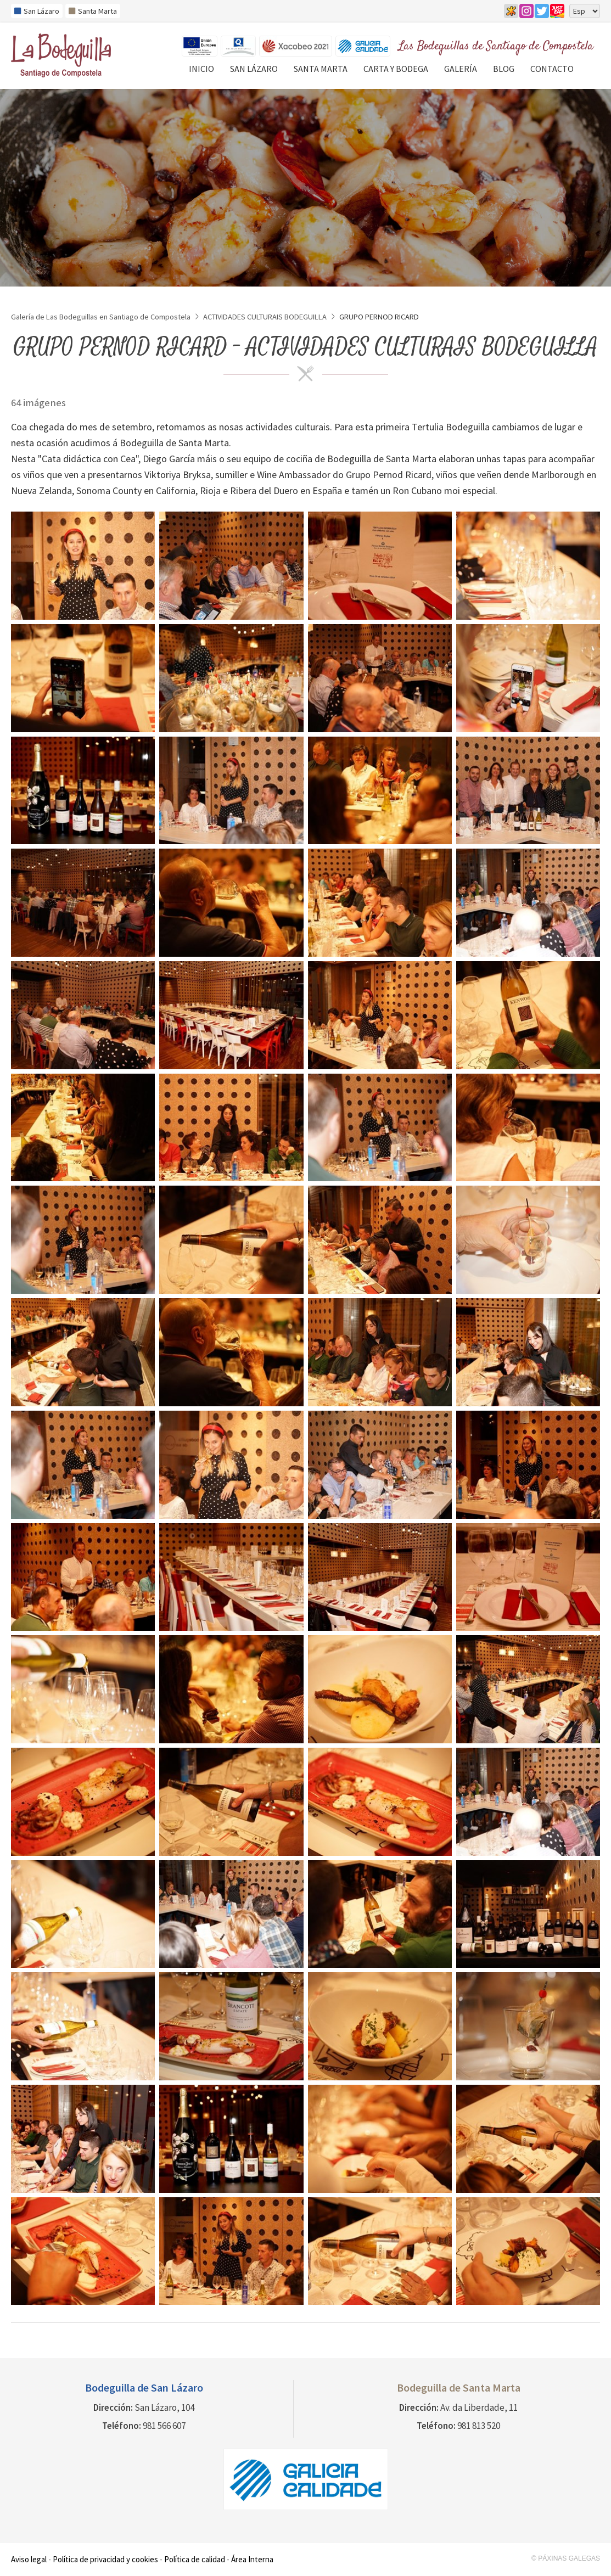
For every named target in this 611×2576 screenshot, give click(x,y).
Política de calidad (194, 2559)
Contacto (552, 68)
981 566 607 (164, 2425)
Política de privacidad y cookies (105, 2559)
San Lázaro (254, 68)
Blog (503, 68)
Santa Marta (320, 68)
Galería (460, 68)
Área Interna (252, 2559)
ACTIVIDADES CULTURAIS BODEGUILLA (265, 317)
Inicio (201, 68)
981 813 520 (478, 2425)
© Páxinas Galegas (565, 2558)
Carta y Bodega (395, 68)
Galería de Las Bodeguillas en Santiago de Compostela (100, 317)
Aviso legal (29, 2559)
